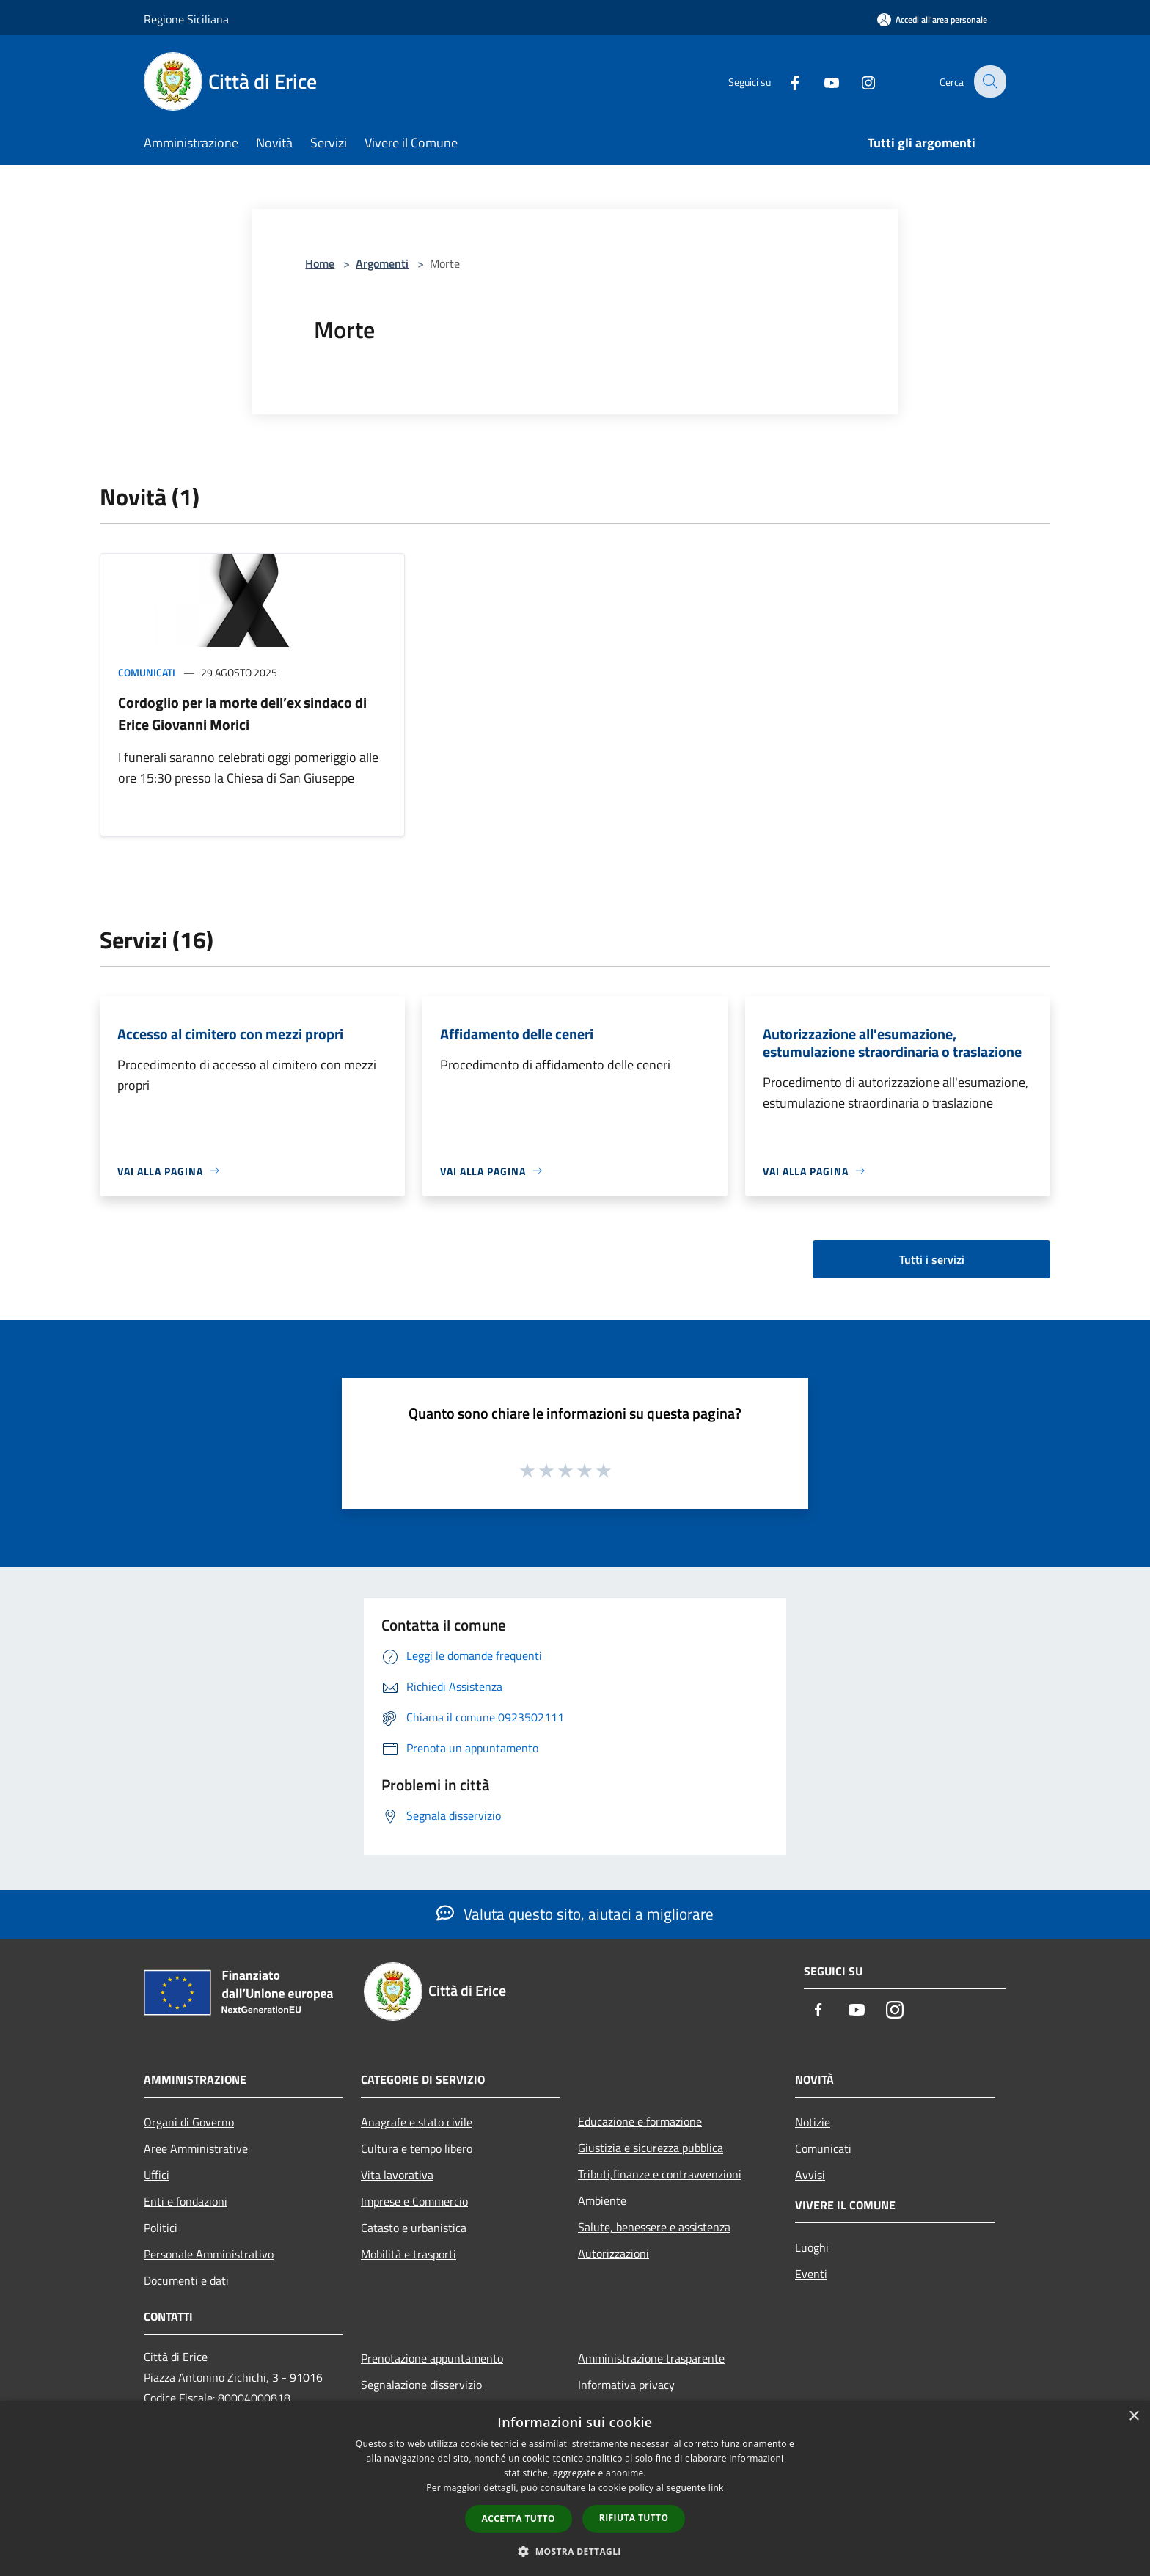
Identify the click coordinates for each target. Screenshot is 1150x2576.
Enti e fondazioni (185, 2201)
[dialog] (575, 2488)
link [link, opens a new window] (716, 2487)
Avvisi (810, 2175)
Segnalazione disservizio (421, 2384)
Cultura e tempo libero (416, 2148)
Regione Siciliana (186, 19)
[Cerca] (988, 81)
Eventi (811, 2274)
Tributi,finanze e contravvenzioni (659, 2174)
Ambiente (602, 2200)
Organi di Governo (189, 2122)
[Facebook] (784, 81)
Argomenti (382, 263)
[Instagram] (858, 81)
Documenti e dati (186, 2280)
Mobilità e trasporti (408, 2254)
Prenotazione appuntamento (432, 2358)
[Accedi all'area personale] (932, 19)
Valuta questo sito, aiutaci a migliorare (575, 1913)
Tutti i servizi (931, 1259)
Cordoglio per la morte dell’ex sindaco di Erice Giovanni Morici (242, 713)
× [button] (1133, 2416)
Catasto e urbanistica (413, 2227)
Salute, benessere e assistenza (654, 2227)
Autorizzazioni (613, 2253)
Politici (160, 2227)
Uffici (156, 2175)
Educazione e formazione (640, 2121)
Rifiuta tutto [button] (634, 2517)
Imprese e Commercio (414, 2201)
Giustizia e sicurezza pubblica (650, 2147)
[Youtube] (821, 81)
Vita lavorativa (397, 2175)
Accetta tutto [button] (518, 2518)
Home (319, 263)
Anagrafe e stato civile (416, 2122)
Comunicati (146, 672)
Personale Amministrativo (209, 2254)
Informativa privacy (626, 2384)
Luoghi (812, 2247)
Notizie (812, 2122)
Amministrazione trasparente (651, 2358)
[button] (575, 2551)
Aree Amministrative (196, 2148)
